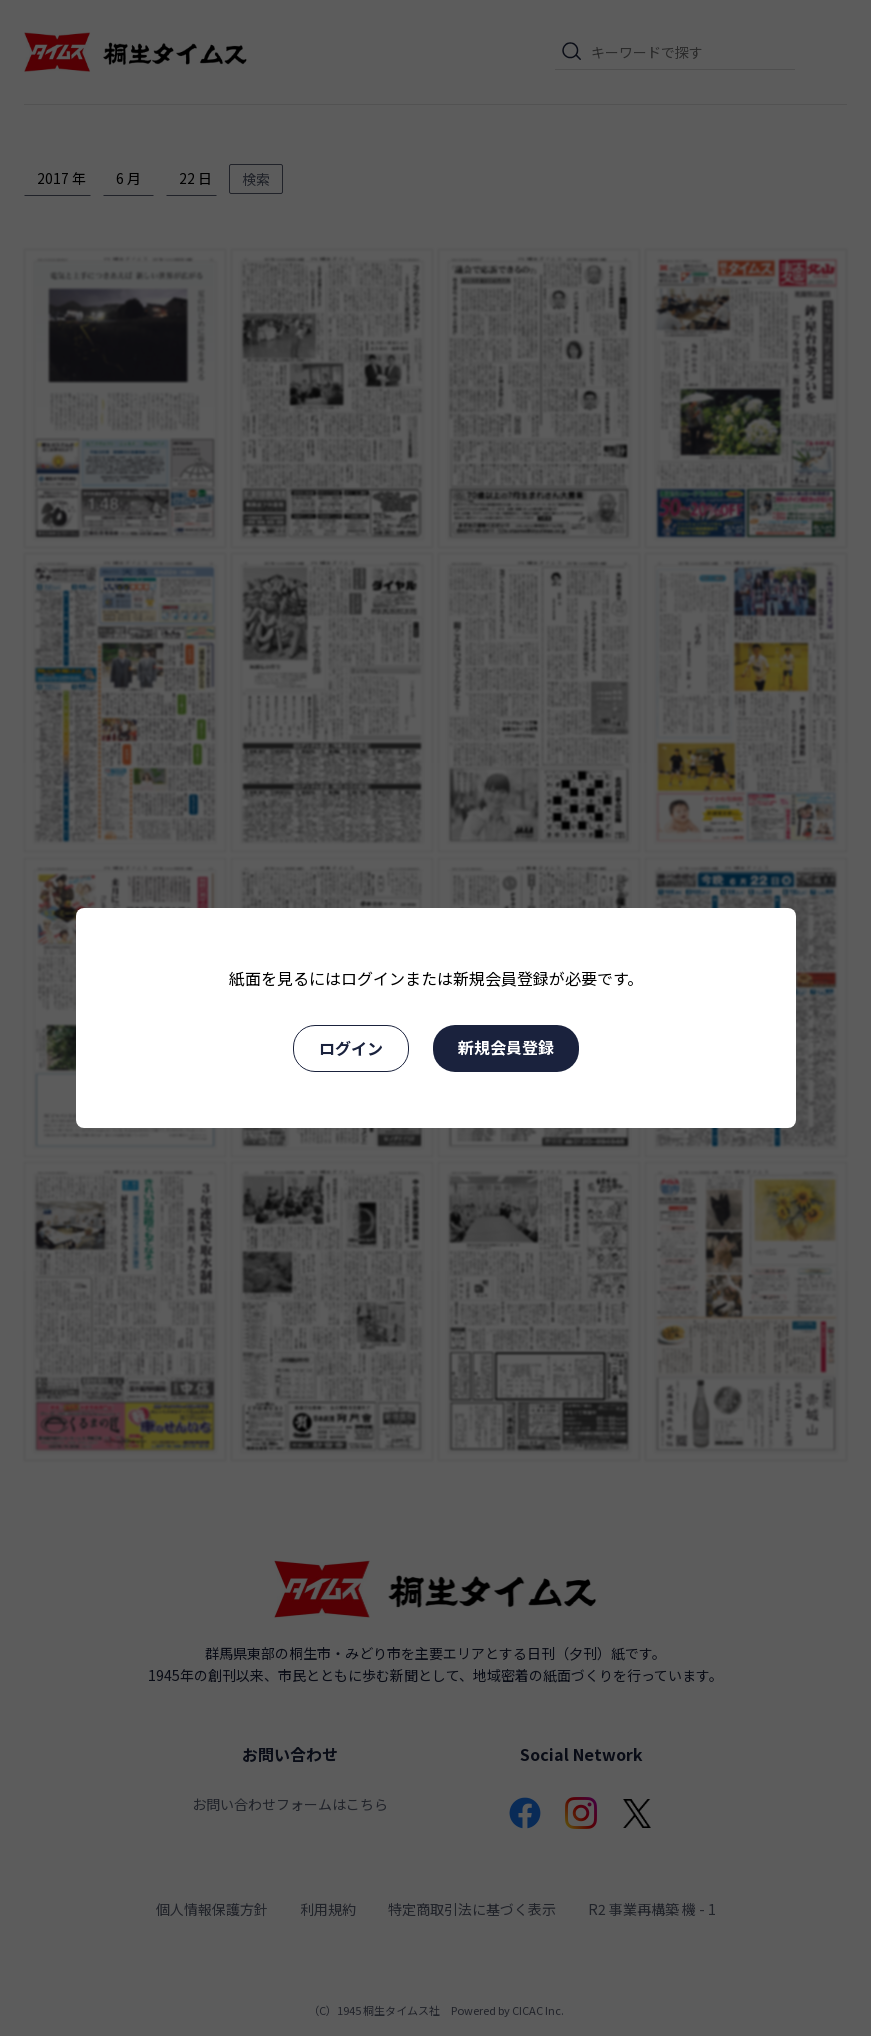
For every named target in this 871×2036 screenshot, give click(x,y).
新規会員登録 (506, 1047)
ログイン (351, 1048)
